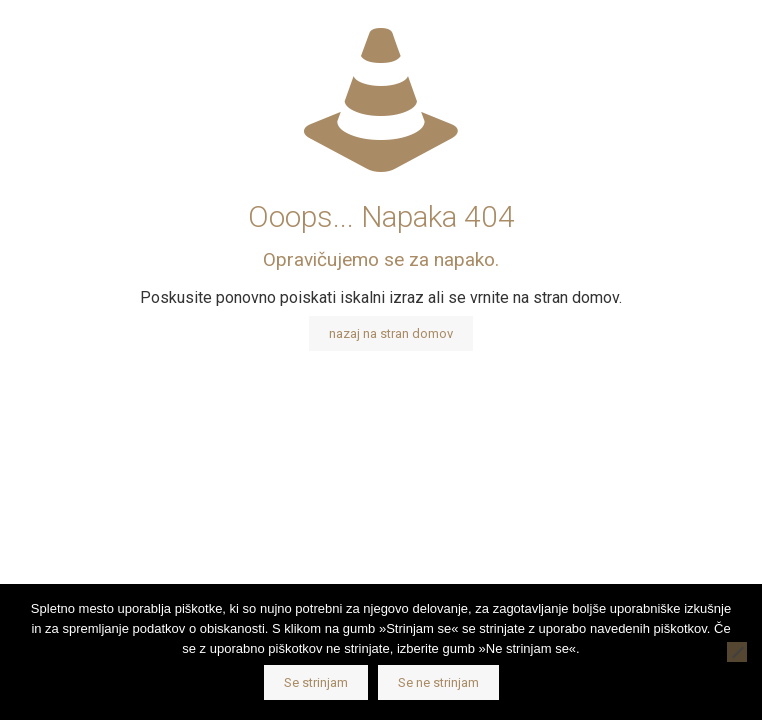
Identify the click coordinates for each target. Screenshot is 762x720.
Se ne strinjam (438, 682)
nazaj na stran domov (391, 333)
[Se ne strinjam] (737, 652)
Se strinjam (316, 682)
